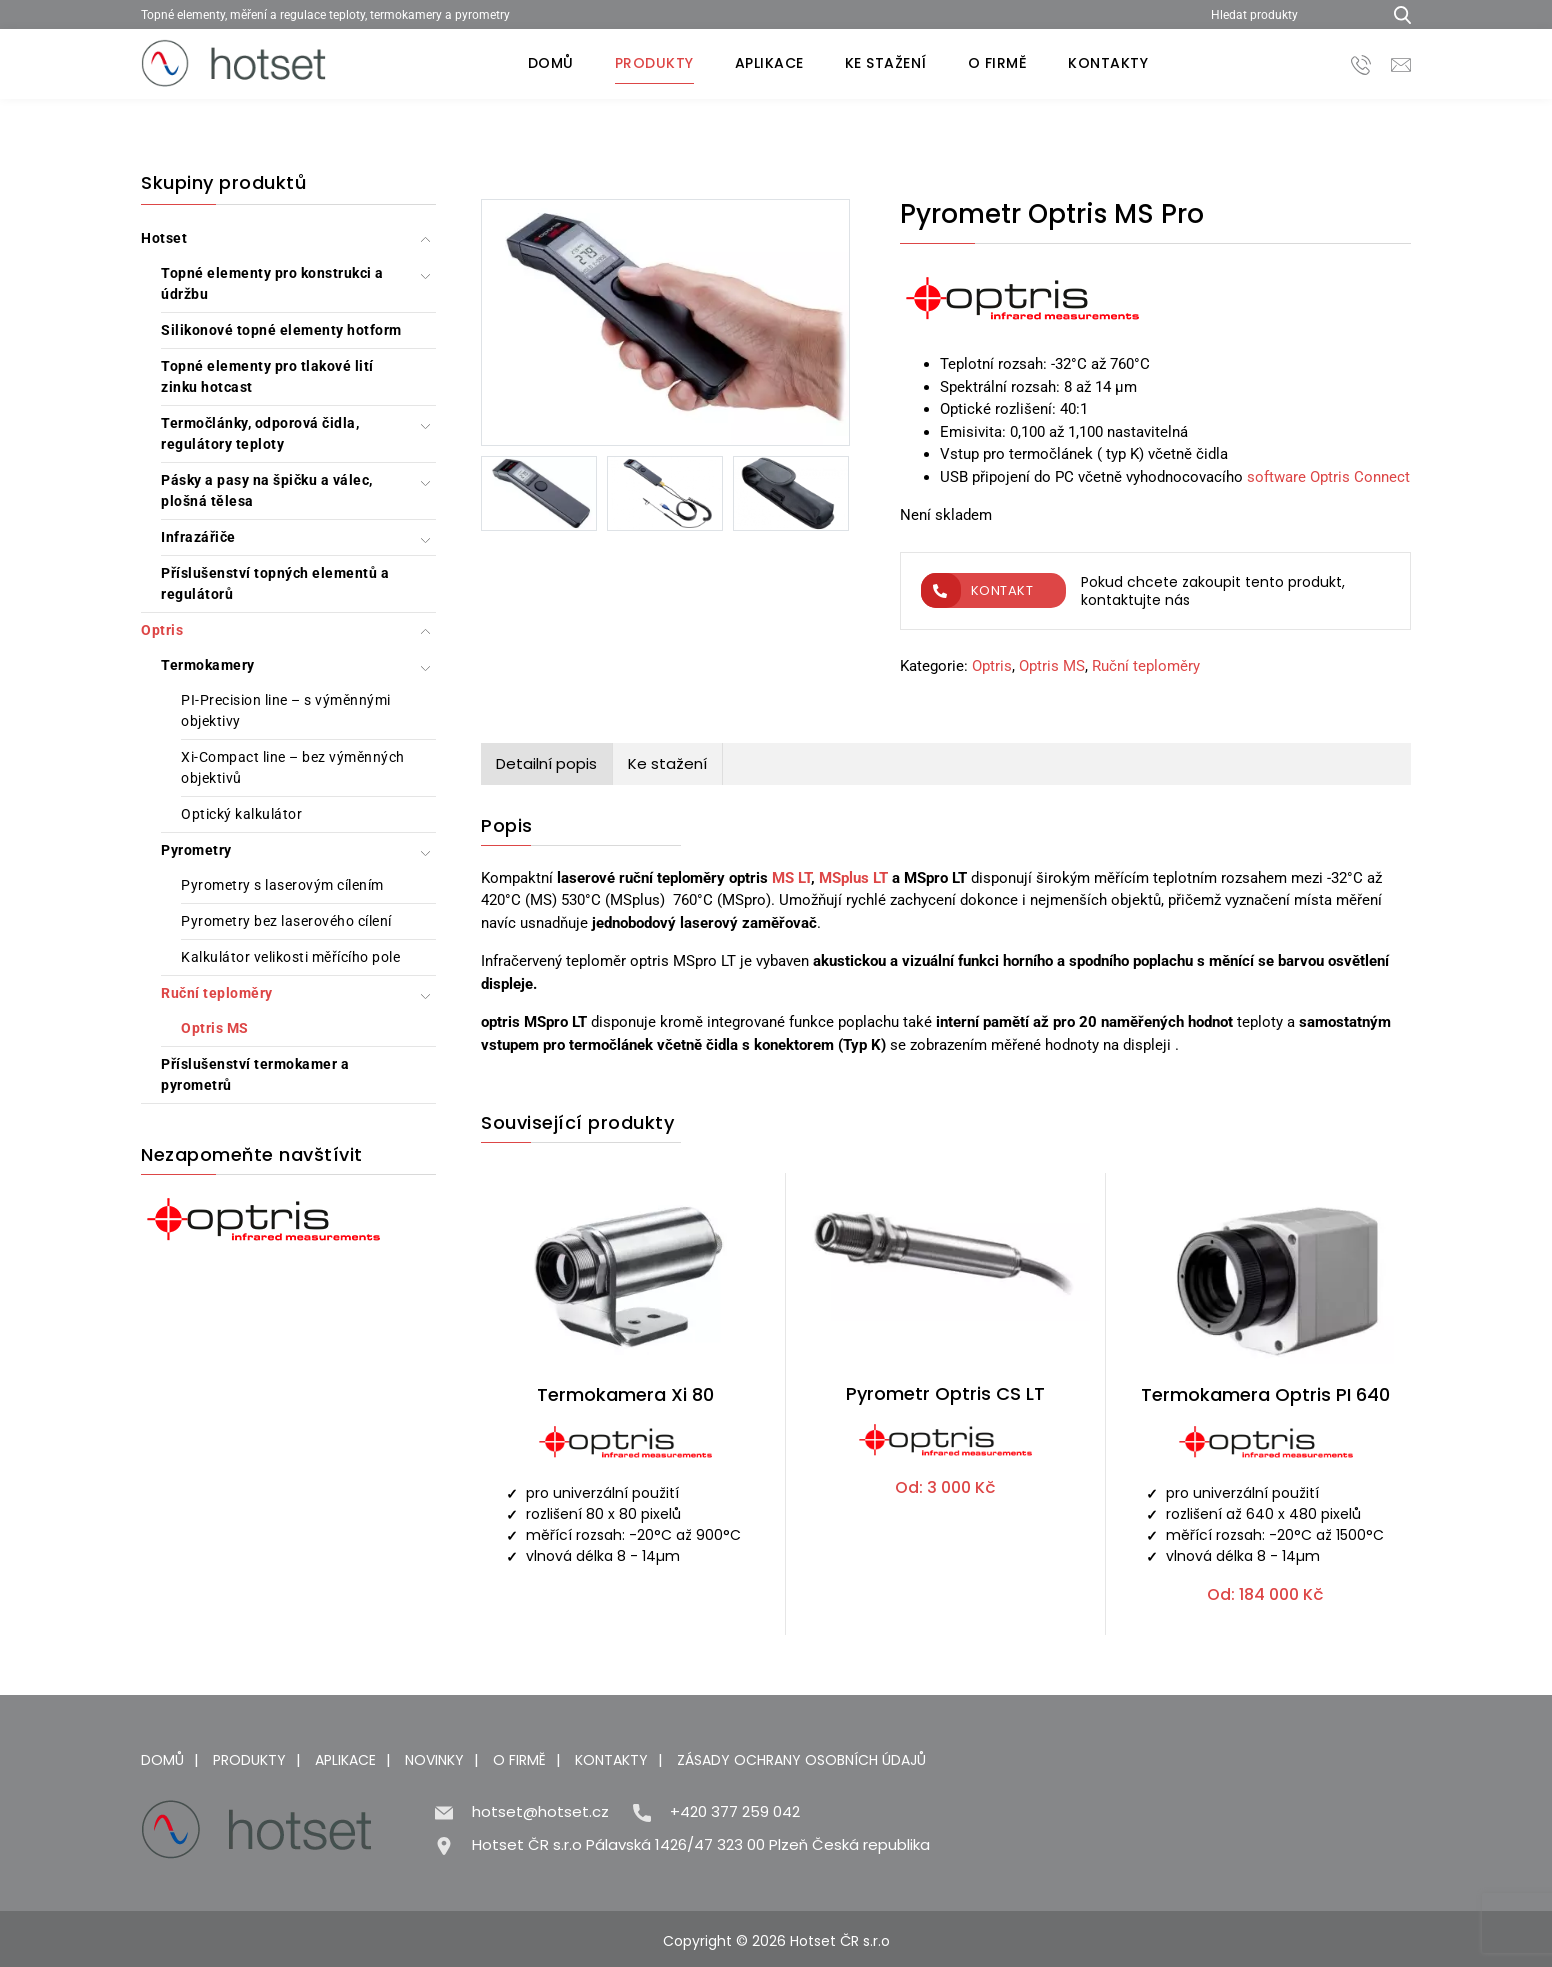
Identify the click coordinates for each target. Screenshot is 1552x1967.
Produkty (654, 63)
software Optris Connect (1328, 477)
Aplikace (769, 63)
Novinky (434, 1760)
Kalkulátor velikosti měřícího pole (290, 957)
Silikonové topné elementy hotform (281, 330)
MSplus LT (853, 878)
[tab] (547, 764)
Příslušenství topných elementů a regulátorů (275, 583)
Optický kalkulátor (241, 814)
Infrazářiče (198, 537)
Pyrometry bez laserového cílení (286, 921)
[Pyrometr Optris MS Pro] (665, 326)
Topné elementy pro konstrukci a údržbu (272, 283)
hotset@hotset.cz (540, 1811)
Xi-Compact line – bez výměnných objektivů (293, 767)
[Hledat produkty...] (1395, 14)
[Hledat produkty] (1289, 14)
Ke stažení (886, 63)
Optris (162, 630)
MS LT (791, 878)
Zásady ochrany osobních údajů (801, 1760)
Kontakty (1108, 63)
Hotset (164, 238)
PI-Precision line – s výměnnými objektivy (286, 710)
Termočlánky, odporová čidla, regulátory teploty (260, 433)
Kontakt (977, 590)
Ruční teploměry (217, 993)
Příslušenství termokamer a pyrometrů (255, 1074)
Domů (551, 63)
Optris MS (215, 1028)
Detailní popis (546, 763)
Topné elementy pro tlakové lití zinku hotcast (267, 376)
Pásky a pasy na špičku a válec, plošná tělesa (267, 490)
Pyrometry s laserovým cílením (282, 885)
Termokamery (208, 665)
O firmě (998, 63)
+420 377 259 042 (735, 1811)
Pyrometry (196, 850)
